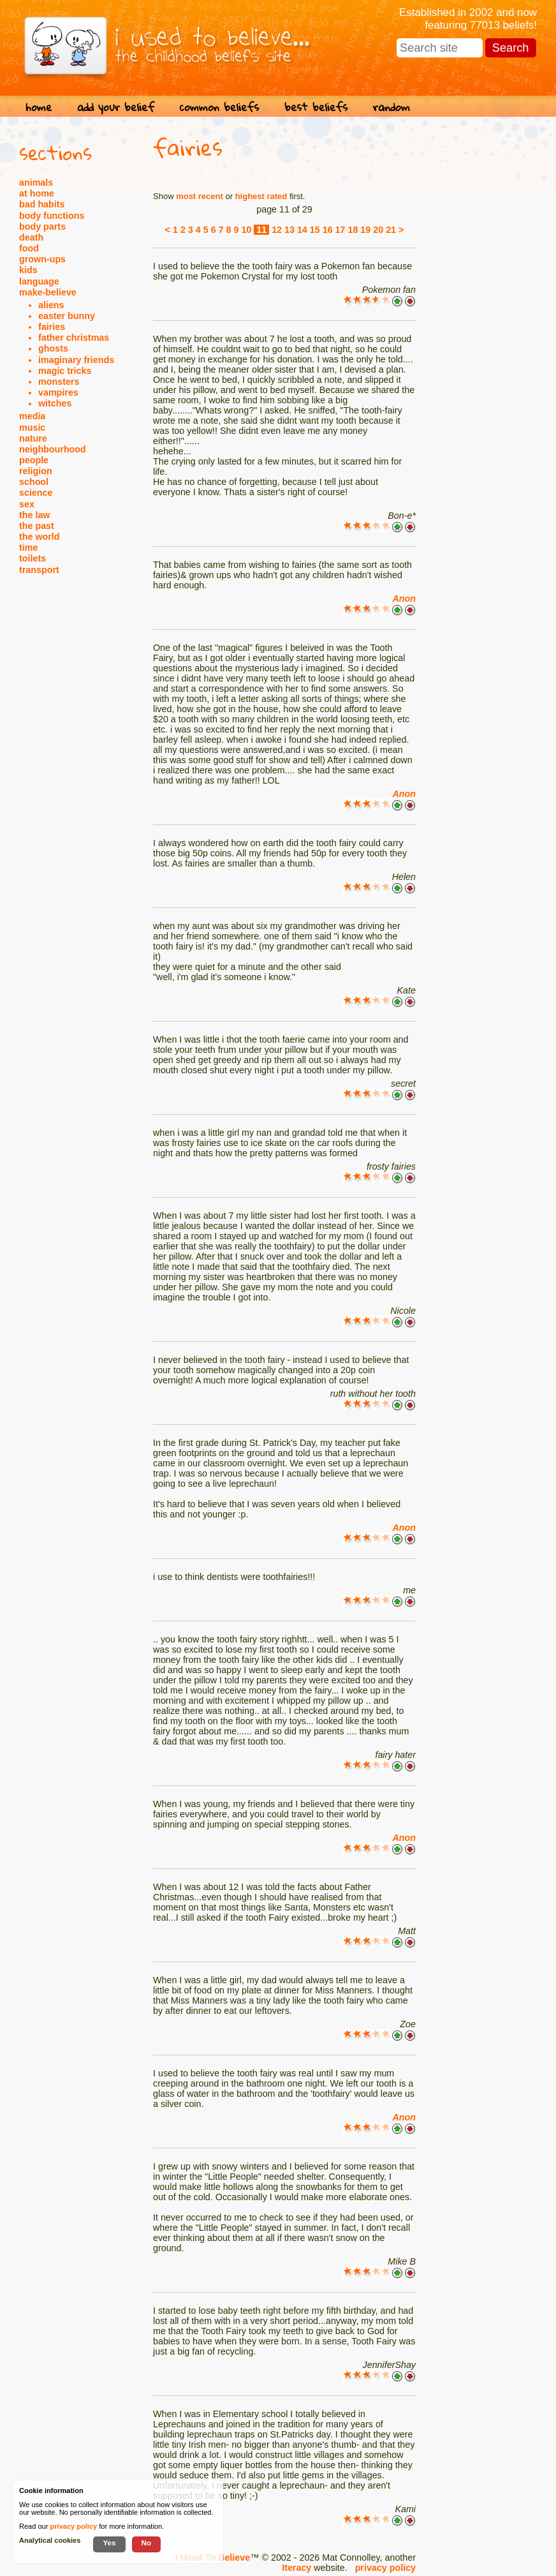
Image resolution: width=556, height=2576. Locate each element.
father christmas (73, 337)
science (35, 493)
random (391, 107)
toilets (32, 558)
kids (28, 270)
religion (35, 471)
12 (277, 230)
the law (34, 515)
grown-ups (42, 259)
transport (39, 570)
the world (39, 537)
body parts (42, 226)
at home (36, 193)
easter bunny (66, 316)
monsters (58, 381)
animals (36, 182)
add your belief (115, 107)
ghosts (53, 348)
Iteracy (296, 2568)
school (33, 482)
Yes (109, 2542)
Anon (404, 598)
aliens (51, 305)
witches (54, 403)
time (28, 547)
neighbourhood (52, 449)
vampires (58, 392)
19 (365, 230)
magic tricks (64, 371)
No (147, 2542)
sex (26, 504)
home (39, 107)
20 (378, 230)
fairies (51, 327)
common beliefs (219, 107)
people (33, 460)
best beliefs (316, 107)
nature (33, 438)
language (39, 281)
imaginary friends (76, 360)
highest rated (261, 196)
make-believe (48, 292)
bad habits (42, 204)
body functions (51, 216)
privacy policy (385, 2568)
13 (289, 230)
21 (391, 230)
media (32, 416)
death (31, 237)
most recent (199, 196)
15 (315, 230)
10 (246, 230)
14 (302, 230)
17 (340, 230)
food (29, 248)
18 (353, 230)
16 (328, 230)
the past (36, 526)
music (32, 427)
